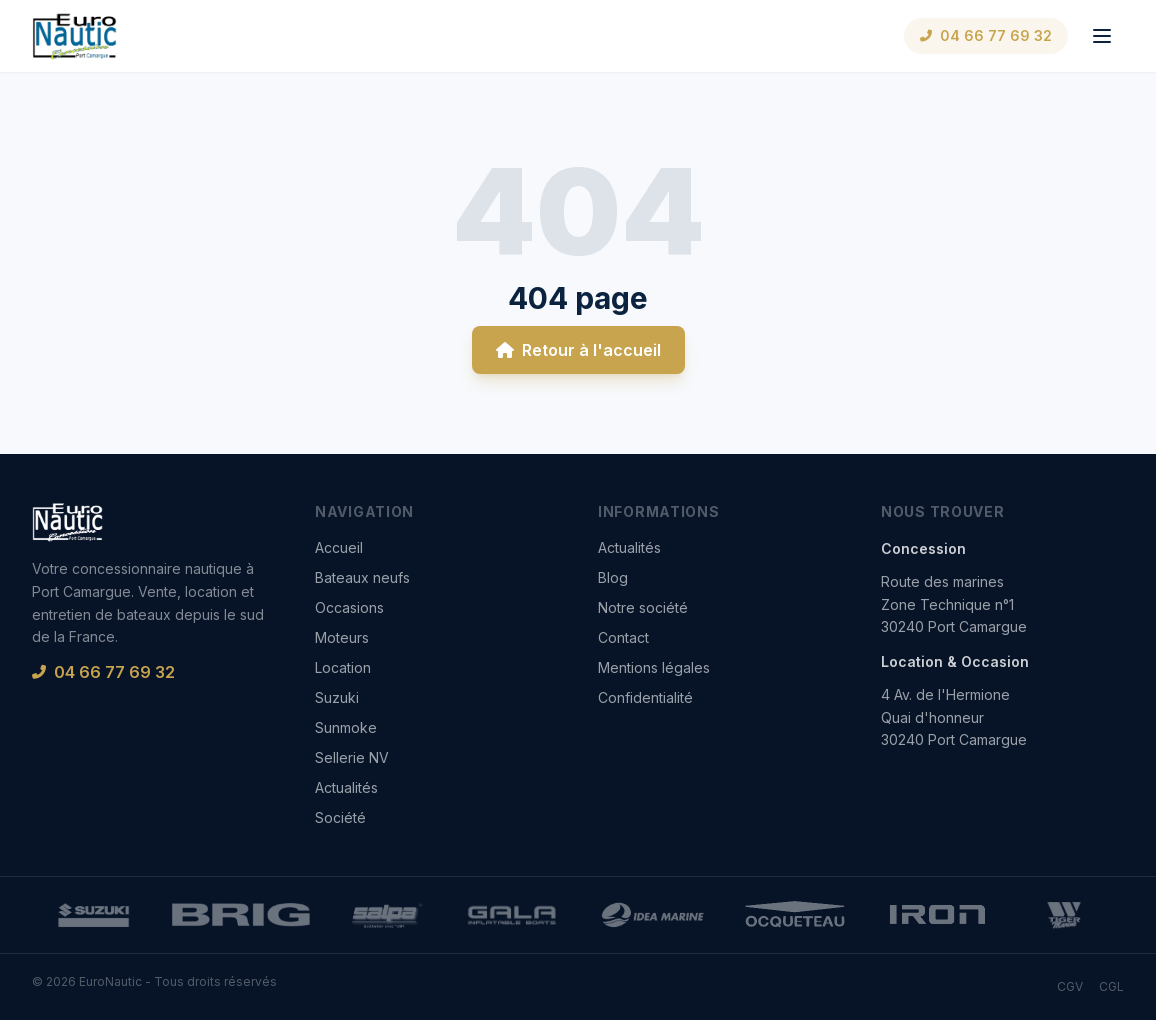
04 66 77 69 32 (986, 35)
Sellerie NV (352, 757)
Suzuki (337, 697)
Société (340, 817)
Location (343, 667)
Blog (613, 577)
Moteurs (342, 637)
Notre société (643, 607)
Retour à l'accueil (578, 350)
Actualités (346, 787)
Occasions (349, 607)
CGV (1070, 986)
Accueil (339, 547)
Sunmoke (346, 727)
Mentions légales (654, 667)
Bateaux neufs (362, 577)
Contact (623, 637)
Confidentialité (645, 697)
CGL (1111, 986)
